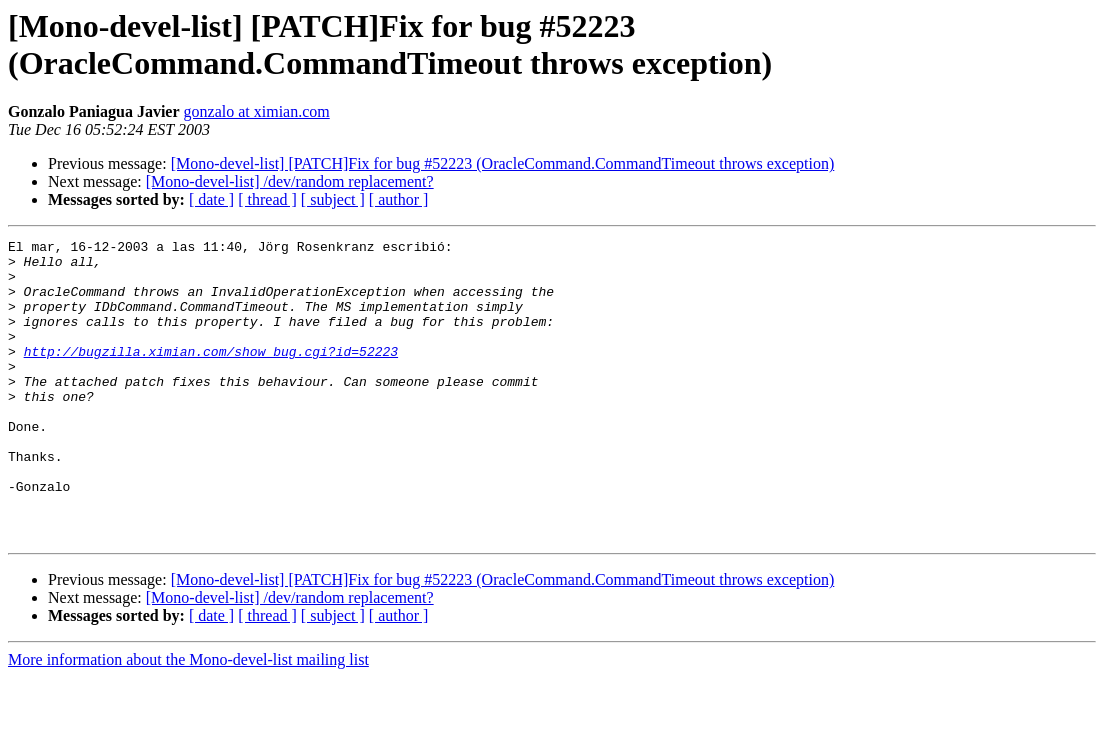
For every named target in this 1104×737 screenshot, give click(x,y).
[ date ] (211, 199)
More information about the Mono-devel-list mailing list (188, 719)
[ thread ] (267, 199)
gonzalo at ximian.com (257, 111)
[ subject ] (333, 199)
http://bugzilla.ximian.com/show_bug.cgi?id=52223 (211, 375)
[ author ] (399, 199)
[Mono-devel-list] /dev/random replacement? (290, 181)
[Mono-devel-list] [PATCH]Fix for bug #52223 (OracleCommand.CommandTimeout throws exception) (503, 163)
